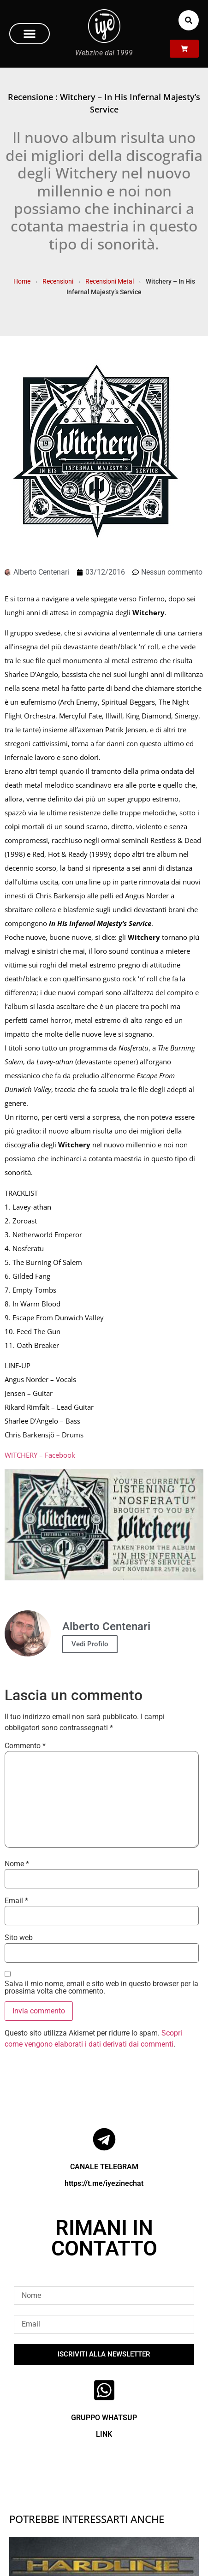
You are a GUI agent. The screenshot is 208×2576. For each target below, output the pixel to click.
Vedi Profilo (89, 1644)
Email (16, 1901)
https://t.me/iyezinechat (104, 2183)
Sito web (19, 1937)
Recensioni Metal (109, 281)
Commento (25, 1746)
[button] (29, 33)
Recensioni (57, 281)
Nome (17, 1864)
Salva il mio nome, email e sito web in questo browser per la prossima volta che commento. (101, 1987)
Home (21, 281)
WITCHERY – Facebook (40, 1455)
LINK (104, 2434)
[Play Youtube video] (104, 1524)
